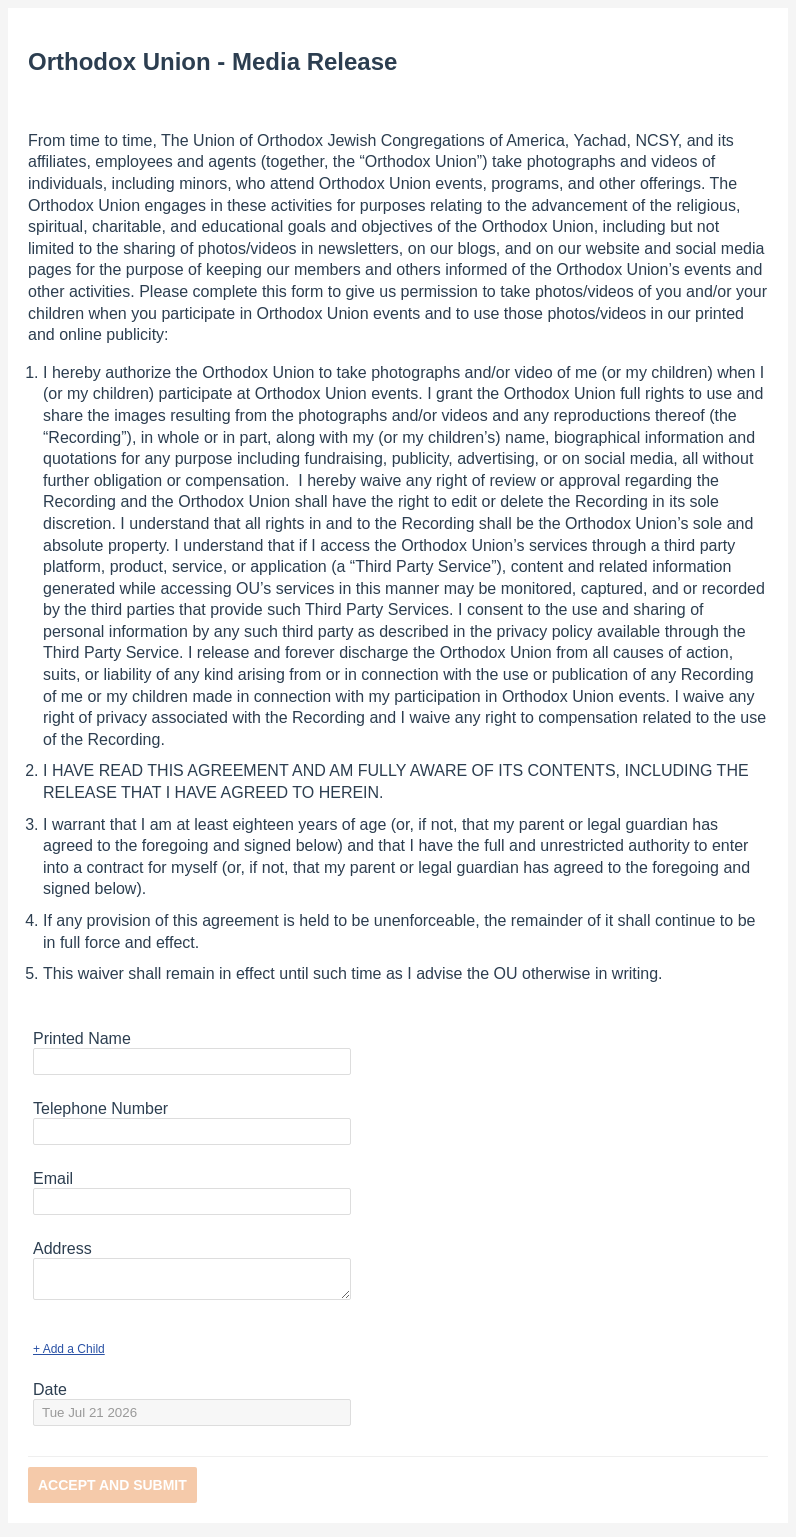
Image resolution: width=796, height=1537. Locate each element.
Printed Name (82, 1038)
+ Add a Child (69, 1355)
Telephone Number (100, 1108)
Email (53, 1178)
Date (50, 1395)
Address (62, 1248)
